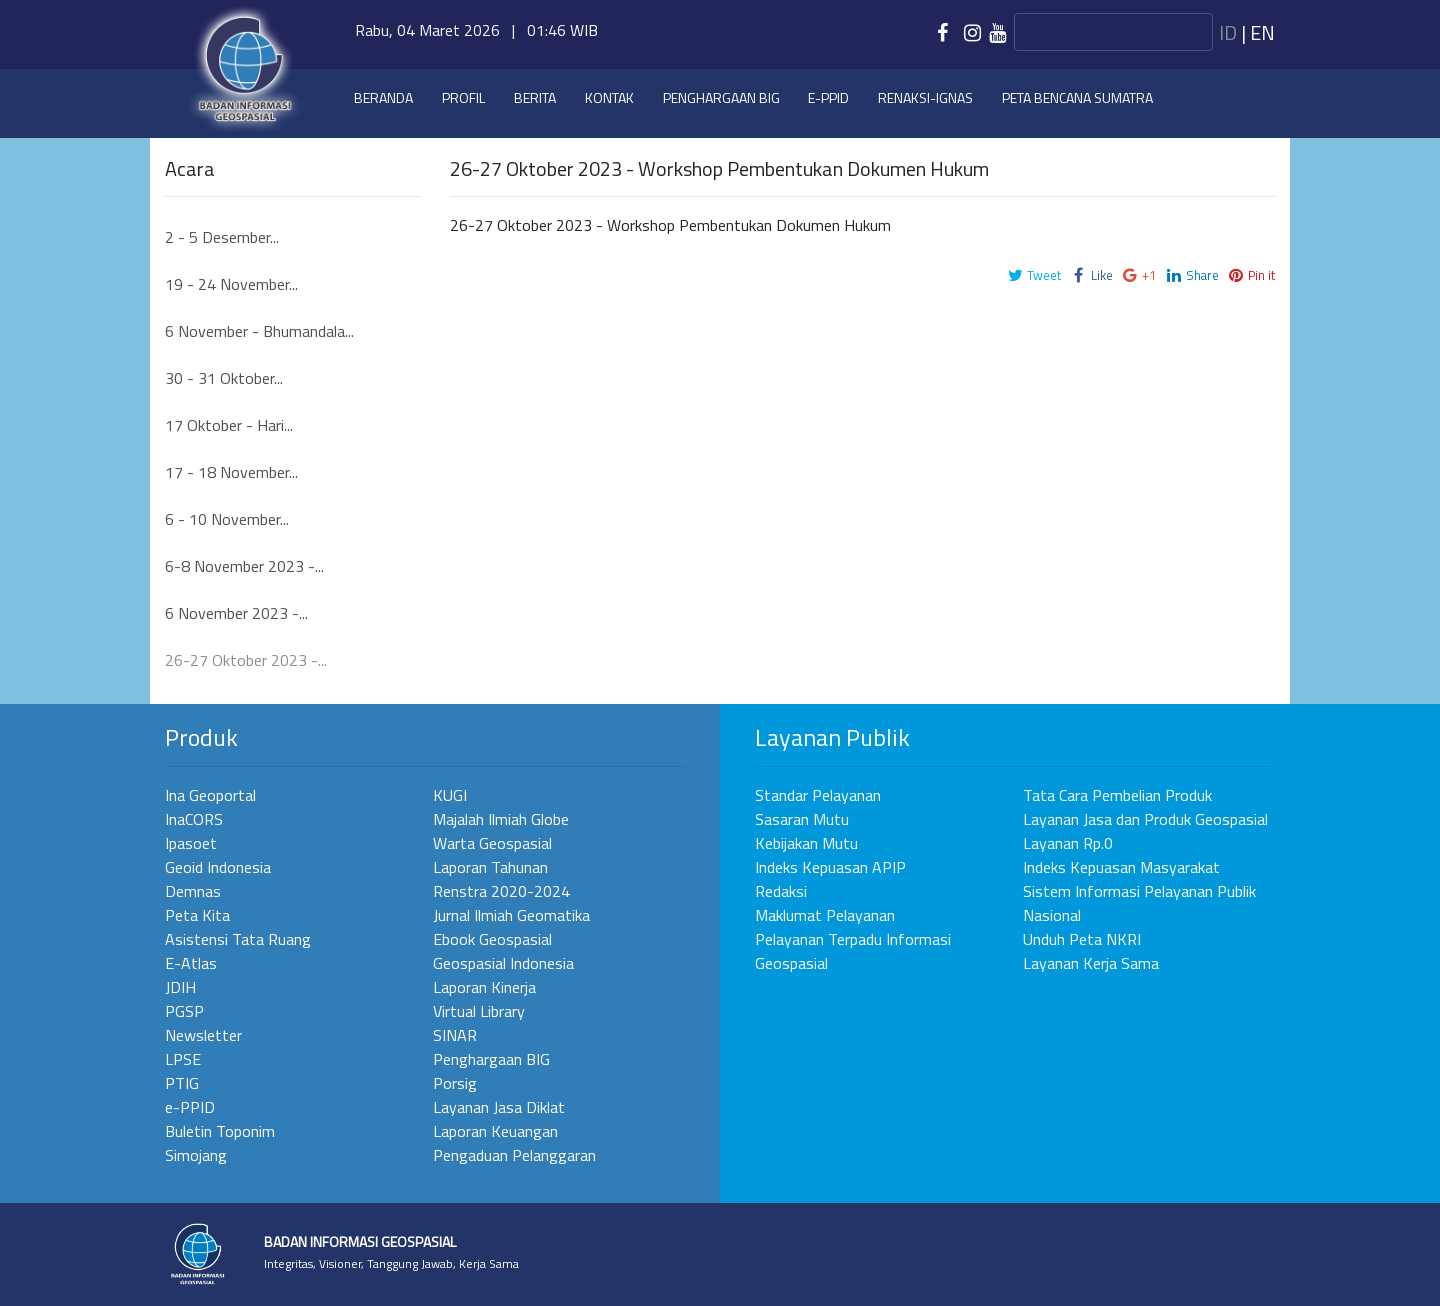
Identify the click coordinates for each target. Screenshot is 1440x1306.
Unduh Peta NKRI (1082, 939)
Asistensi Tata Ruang (238, 939)
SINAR (455, 1035)
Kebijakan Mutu (806, 843)
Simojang (196, 1155)
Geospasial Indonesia (503, 963)
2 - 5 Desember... (222, 237)
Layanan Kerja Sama (1091, 963)
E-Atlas (191, 963)
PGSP (184, 1011)
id (1228, 32)
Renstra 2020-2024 (501, 891)
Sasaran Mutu (802, 819)
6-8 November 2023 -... (244, 566)
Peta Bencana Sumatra (1077, 97)
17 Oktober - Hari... (229, 425)
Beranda (383, 97)
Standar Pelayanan (818, 795)
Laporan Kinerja (484, 987)
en (1262, 32)
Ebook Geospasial (492, 939)
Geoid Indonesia (218, 867)
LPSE (183, 1059)
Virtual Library (479, 1011)
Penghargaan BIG (721, 97)
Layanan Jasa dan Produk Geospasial (1145, 819)
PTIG (182, 1083)
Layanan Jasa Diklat (499, 1107)
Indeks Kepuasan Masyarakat (1121, 867)
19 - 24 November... (231, 284)
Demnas (193, 891)
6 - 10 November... (227, 519)
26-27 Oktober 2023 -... (246, 660)
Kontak (609, 97)
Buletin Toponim (220, 1131)
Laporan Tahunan (490, 867)
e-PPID (828, 97)
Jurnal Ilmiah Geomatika (511, 915)
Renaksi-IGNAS (925, 97)
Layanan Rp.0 (1068, 843)
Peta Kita (197, 915)
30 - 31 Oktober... (224, 378)
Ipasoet (191, 843)
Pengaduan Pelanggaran (514, 1155)
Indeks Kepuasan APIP (830, 867)
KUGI (450, 795)
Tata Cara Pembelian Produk (1117, 795)
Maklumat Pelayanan (825, 915)
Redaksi (781, 891)
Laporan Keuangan (495, 1131)
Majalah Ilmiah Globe (501, 819)
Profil (463, 97)
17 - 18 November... (231, 472)
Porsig (455, 1083)
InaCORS (194, 819)
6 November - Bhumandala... (259, 331)
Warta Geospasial (492, 843)
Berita (535, 97)
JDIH (180, 987)
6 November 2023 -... (236, 613)
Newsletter (203, 1035)
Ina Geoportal (210, 795)
